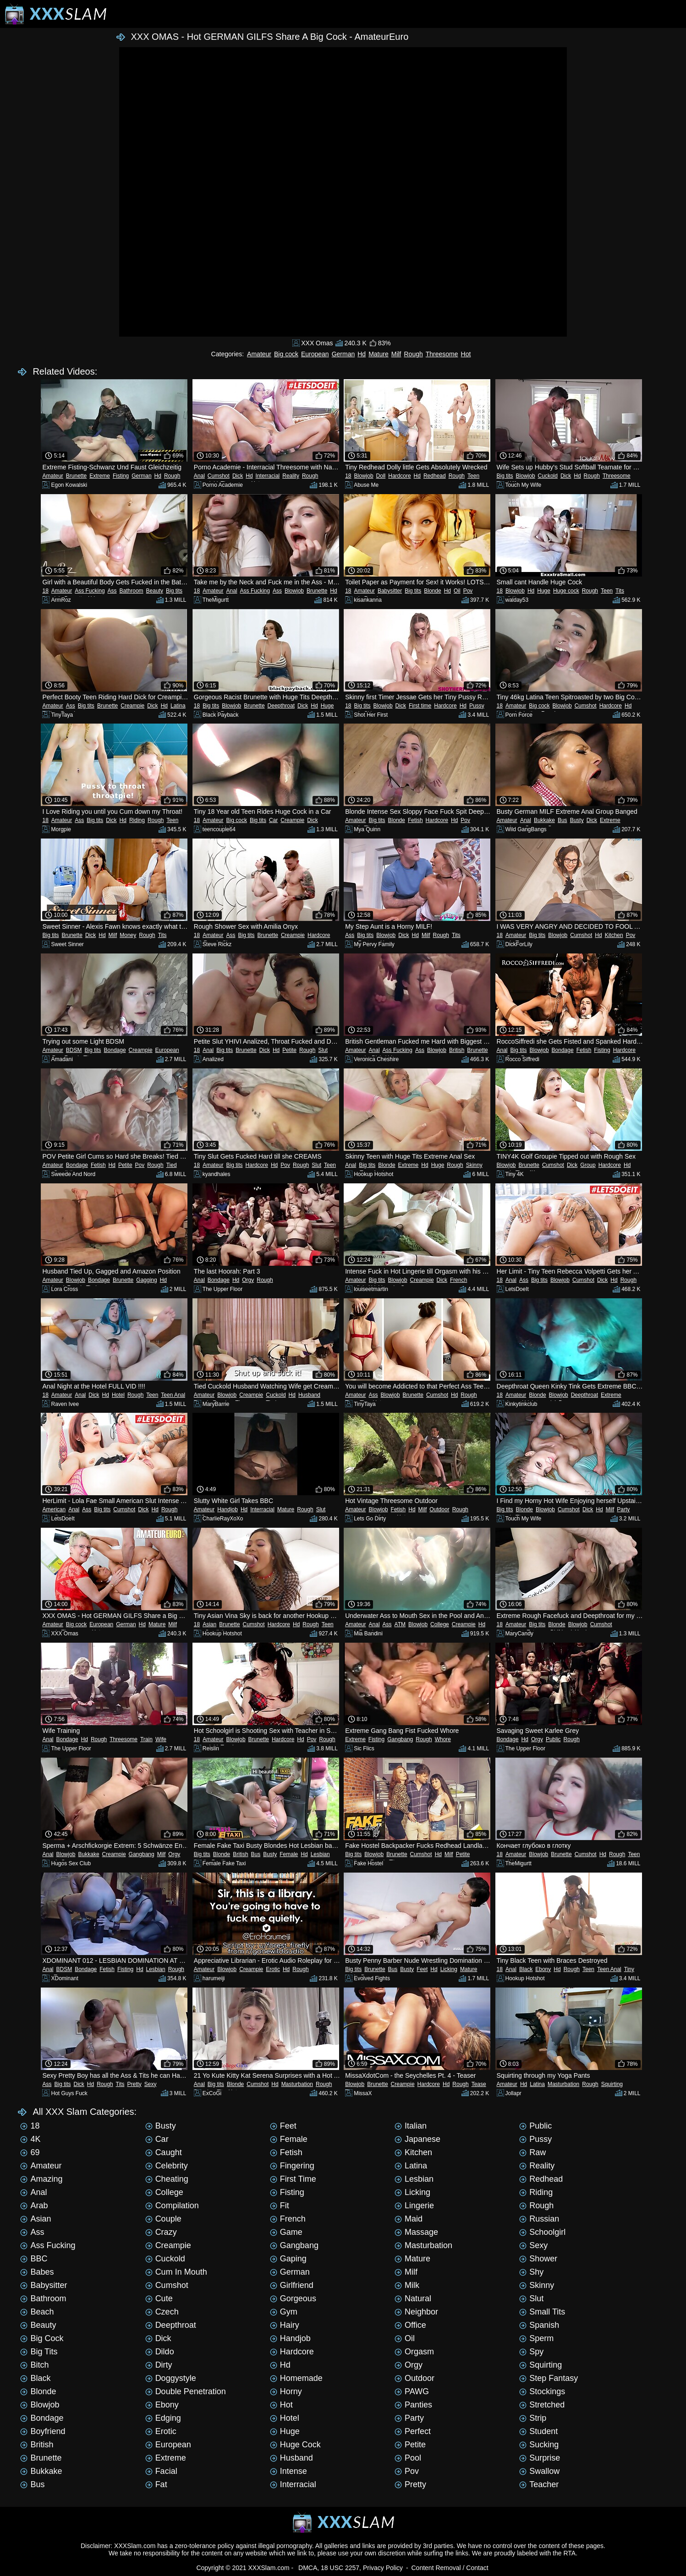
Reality (290, 476)
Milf (396, 354)
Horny (286, 2391)
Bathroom (131, 591)
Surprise (539, 2457)
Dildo (159, 2351)
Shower (538, 2258)
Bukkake (544, 820)
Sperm (536, 2338)
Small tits (542, 2311)
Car (273, 820)
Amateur (259, 354)
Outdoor (439, 1509)
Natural (413, 2298)
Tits (619, 591)
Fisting (121, 476)
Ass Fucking (89, 591)
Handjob (227, 1509)
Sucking (539, 2444)
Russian (539, 2218)
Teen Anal (173, 1395)
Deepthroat (281, 706)
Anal (199, 476)
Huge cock (566, 591)
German (343, 354)
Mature (378, 354)
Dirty (158, 2364)
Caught (163, 2152)
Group (587, 1165)
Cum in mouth (176, 2271)
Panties (413, 2404)
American (54, 1509)
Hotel (118, 1395)
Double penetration (185, 2391)
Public (553, 1739)
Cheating (166, 2179)
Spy (531, 2351)
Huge (543, 591)
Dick (237, 476)
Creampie (132, 706)
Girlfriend (291, 2285)
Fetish (415, 820)
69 (29, 2152)
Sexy (150, 2084)
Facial (161, 2471)
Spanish (539, 2325)
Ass (112, 591)
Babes (37, 2271)
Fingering (292, 2165)
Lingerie (414, 2205)
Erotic (273, 1969)
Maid (409, 2218)
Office (410, 2325)
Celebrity (166, 2165)
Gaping (288, 2258)
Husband (309, 1395)
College (439, 1624)
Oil (457, 591)
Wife (160, 1739)
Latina (178, 706)
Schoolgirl (542, 2232)
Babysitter (390, 591)
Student (538, 2431)
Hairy (284, 2325)
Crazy (161, 2232)
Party (623, 1509)
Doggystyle (170, 2378)
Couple (163, 2218)
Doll (381, 476)
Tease (479, 2084)
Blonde (432, 591)
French (458, 1280)
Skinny (474, 1165)
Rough (413, 354)
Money (128, 935)
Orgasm (414, 2351)
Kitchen (614, 935)
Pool (408, 2457)
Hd (361, 354)
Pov (468, 591)
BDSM (74, 1050)
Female (289, 1854)
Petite (289, 1050)
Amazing (41, 2179)
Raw (532, 2152)
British (456, 1050)
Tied (171, 1165)
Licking (448, 1969)
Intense (288, 2471)
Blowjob (363, 476)
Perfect (413, 2431)
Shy (531, 2271)
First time (420, 706)
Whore (443, 1739)
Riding (137, 820)
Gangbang (400, 1739)
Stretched (542, 2404)
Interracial (268, 476)
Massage (416, 2232)
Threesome (442, 354)
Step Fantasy (548, 2378)
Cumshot (219, 476)
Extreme (99, 476)
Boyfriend (42, 2431)
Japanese (417, 2139)
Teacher (539, 2484)
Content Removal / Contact (449, 2567)
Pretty (134, 2084)
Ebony (543, 1969)
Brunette (76, 476)
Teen (473, 476)
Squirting (612, 2084)
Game (286, 2232)
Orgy (248, 1280)
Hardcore (399, 476)
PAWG (412, 2391)
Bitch (34, 2364)
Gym (283, 2311)
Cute (159, 2298)
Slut (323, 1050)
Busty (577, 820)
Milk (407, 2285)
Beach (37, 2311)
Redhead (434, 476)
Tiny (629, 1969)
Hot (466, 354)
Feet (422, 1969)
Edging (163, 2418)
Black (525, 1969)
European (315, 354)
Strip (532, 2418)
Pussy (476, 706)
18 (348, 476)
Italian (411, 2125)
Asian (209, 1624)
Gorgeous (293, 2298)
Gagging (146, 1280)
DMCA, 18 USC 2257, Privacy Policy (350, 2567)
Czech (162, 2311)
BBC (33, 2258)
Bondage (115, 1050)
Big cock (286, 354)
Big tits (505, 476)
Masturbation (297, 2084)
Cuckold (548, 476)
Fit (279, 2205)
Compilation (172, 2205)
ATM (400, 1624)
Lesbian (320, 1854)
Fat (156, 2484)
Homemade (296, 2378)
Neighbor (416, 2311)
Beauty (154, 591)
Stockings (542, 2391)
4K (30, 2139)
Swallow (539, 2471)
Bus (562, 820)
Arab (34, 2205)
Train (146, 1739)
